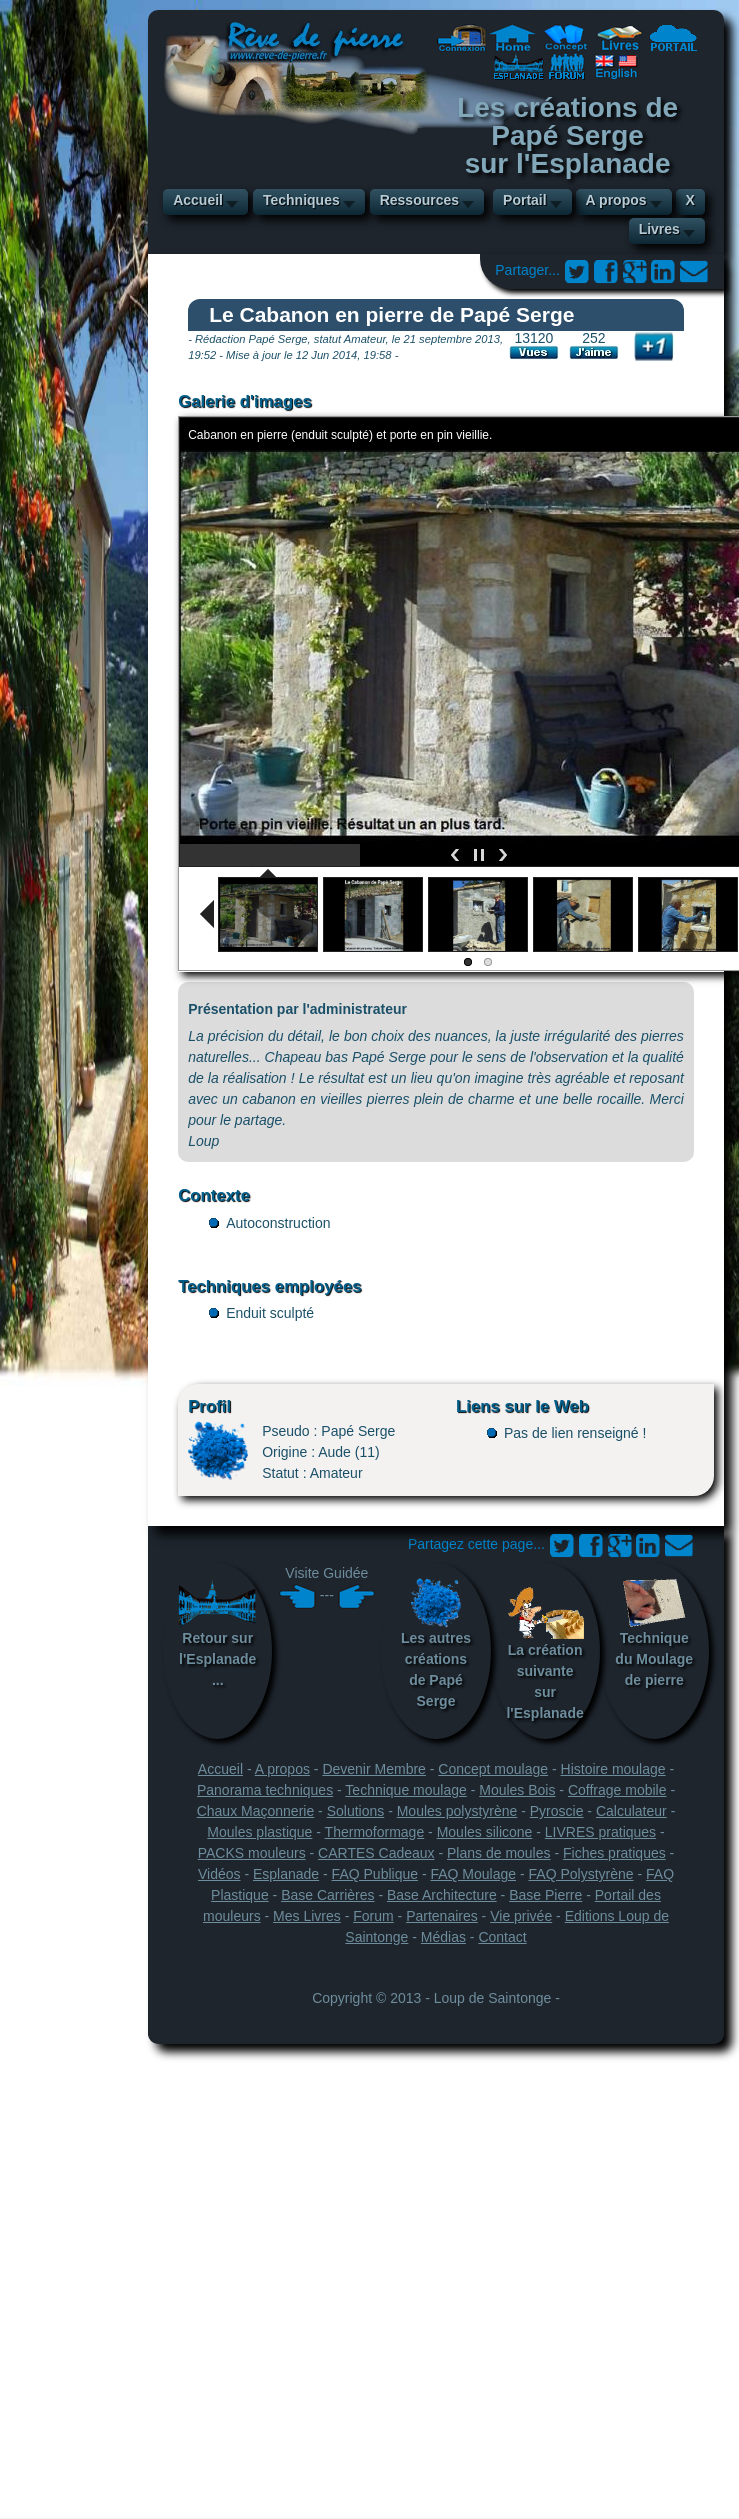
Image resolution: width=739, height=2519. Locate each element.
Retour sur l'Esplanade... (217, 1633)
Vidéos (219, 1874)
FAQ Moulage (473, 1874)
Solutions (356, 1811)
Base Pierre (545, 1895)
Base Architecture (442, 1895)
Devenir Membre (373, 1769)
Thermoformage (375, 1832)
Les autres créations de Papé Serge (436, 1643)
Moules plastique (259, 1832)
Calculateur (631, 1811)
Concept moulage (493, 1769)
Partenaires (442, 1916)
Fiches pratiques (614, 1853)
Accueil (198, 200)
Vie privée (521, 1916)
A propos (616, 200)
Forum (373, 1916)
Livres (659, 229)
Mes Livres (307, 1916)
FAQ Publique (375, 1874)
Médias (443, 1937)
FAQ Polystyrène (581, 1874)
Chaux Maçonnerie (256, 1811)
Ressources (419, 200)
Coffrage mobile (617, 1790)
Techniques (301, 200)
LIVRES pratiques (600, 1832)
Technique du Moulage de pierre (654, 1633)
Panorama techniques (265, 1790)
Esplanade (286, 1874)
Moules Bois (517, 1790)
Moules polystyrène (457, 1811)
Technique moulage (405, 1790)
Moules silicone (485, 1832)
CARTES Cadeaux (376, 1853)
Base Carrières (327, 1895)
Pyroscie (557, 1811)
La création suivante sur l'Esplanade (545, 1649)
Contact (502, 1937)
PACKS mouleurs (252, 1853)
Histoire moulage (613, 1769)
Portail (525, 200)
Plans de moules (499, 1853)
